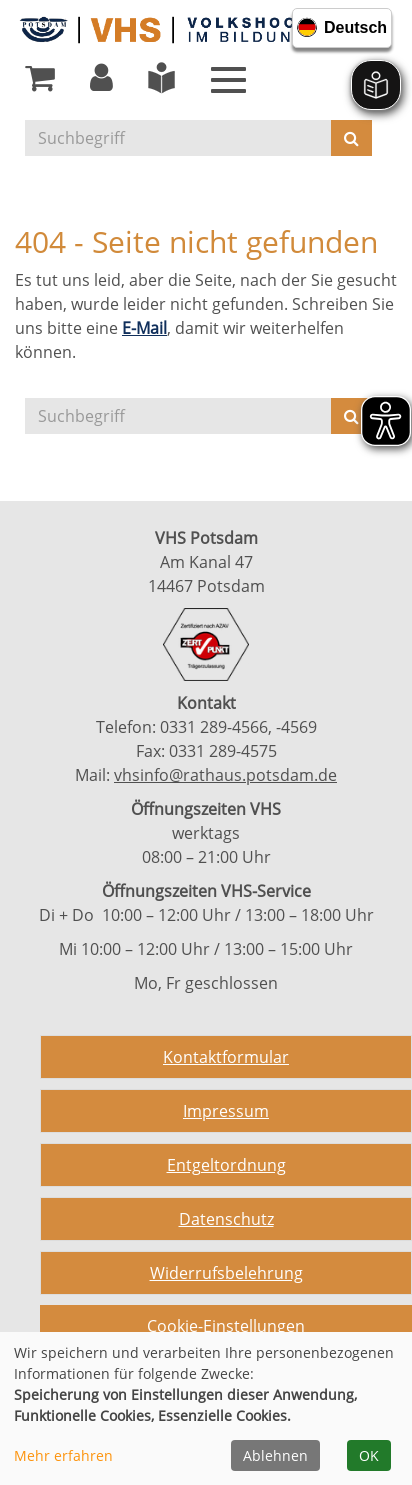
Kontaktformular (226, 1057)
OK (369, 1455)
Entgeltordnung (226, 1165)
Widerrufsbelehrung (226, 1273)
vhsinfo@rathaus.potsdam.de (225, 775)
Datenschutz (226, 1219)
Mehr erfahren (63, 1455)
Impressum (226, 1111)
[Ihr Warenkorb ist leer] (40, 83)
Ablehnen (275, 1455)
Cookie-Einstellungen (226, 1326)
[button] (101, 83)
